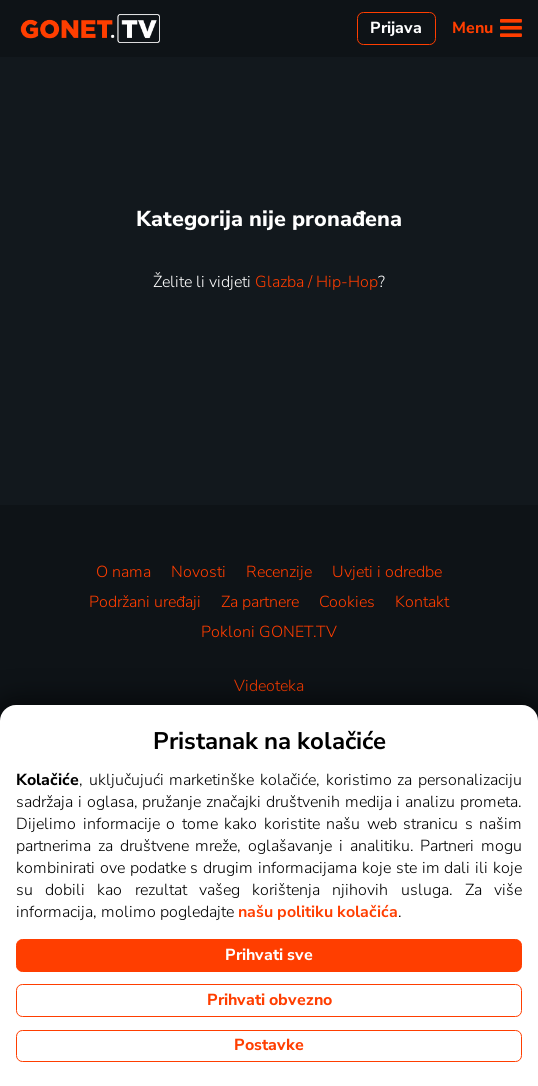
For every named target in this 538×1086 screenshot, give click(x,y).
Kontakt (422, 602)
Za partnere (260, 602)
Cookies (347, 602)
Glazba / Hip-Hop (316, 282)
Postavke (269, 1045)
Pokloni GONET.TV (269, 632)
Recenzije (279, 572)
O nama (123, 572)
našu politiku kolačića (318, 912)
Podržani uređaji (145, 602)
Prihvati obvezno (269, 1000)
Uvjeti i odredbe (387, 572)
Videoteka (269, 686)
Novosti (198, 572)
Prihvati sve (269, 955)
